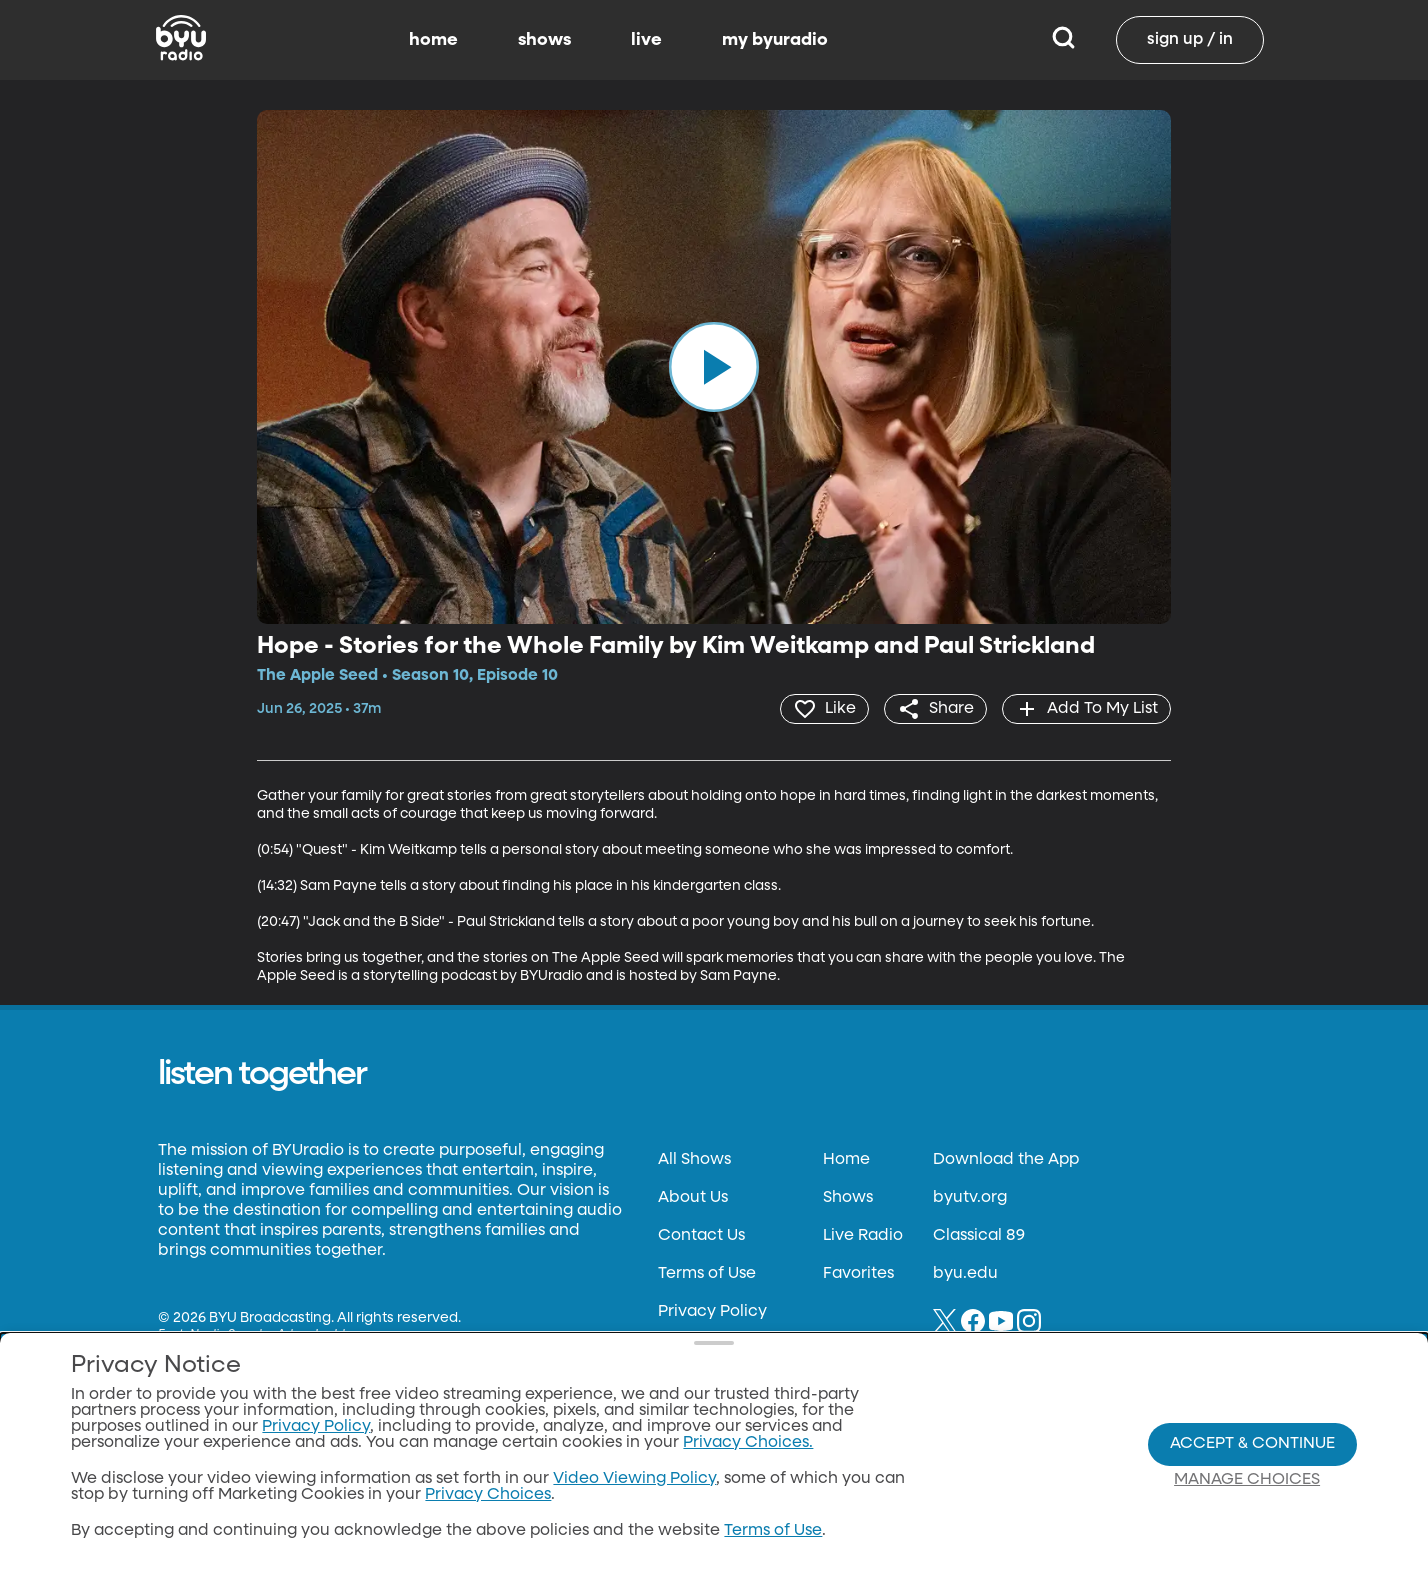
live (646, 40)
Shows (848, 1198)
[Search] (1063, 40)
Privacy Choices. (748, 1443)
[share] (935, 709)
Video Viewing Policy (634, 1479)
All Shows (694, 1160)
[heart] (824, 709)
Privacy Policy (712, 1312)
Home (846, 1160)
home (433, 40)
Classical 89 (979, 1236)
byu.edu (965, 1274)
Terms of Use (707, 1274)
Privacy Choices (488, 1495)
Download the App (1006, 1160)
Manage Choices (1247, 1480)
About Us (693, 1198)
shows (544, 40)
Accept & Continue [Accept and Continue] (1252, 1444)
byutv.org (970, 1198)
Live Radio (863, 1236)
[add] (1086, 709)
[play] (714, 367)
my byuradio (775, 40)
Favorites (858, 1274)
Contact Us (701, 1236)
